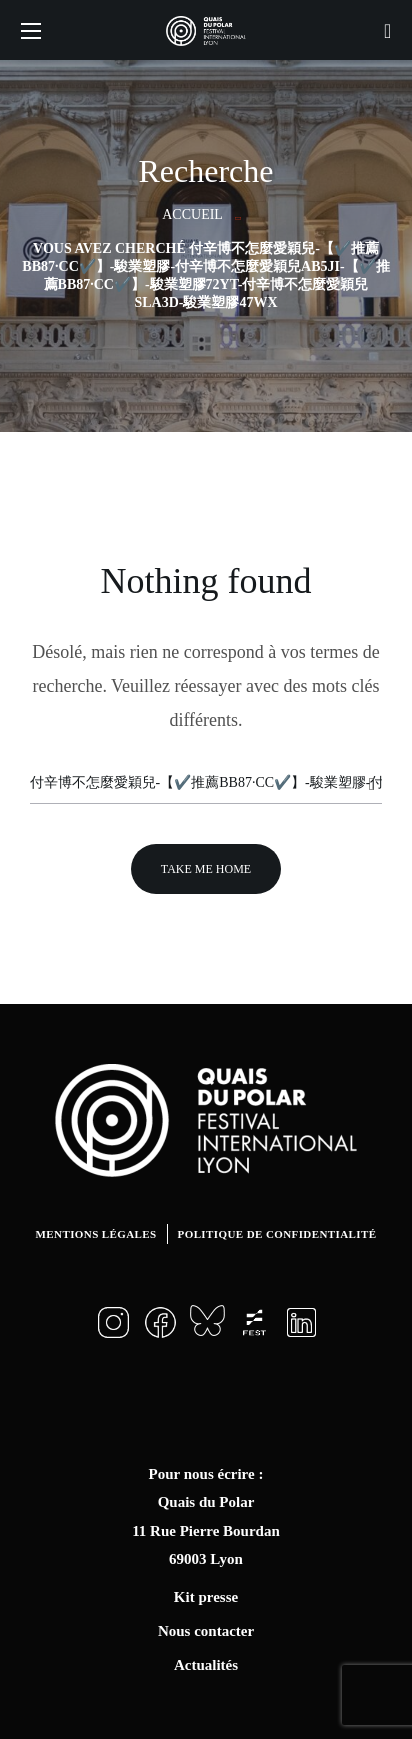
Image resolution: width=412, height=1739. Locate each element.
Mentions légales (96, 1234)
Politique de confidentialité (277, 1234)
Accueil (192, 214)
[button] (387, 30)
